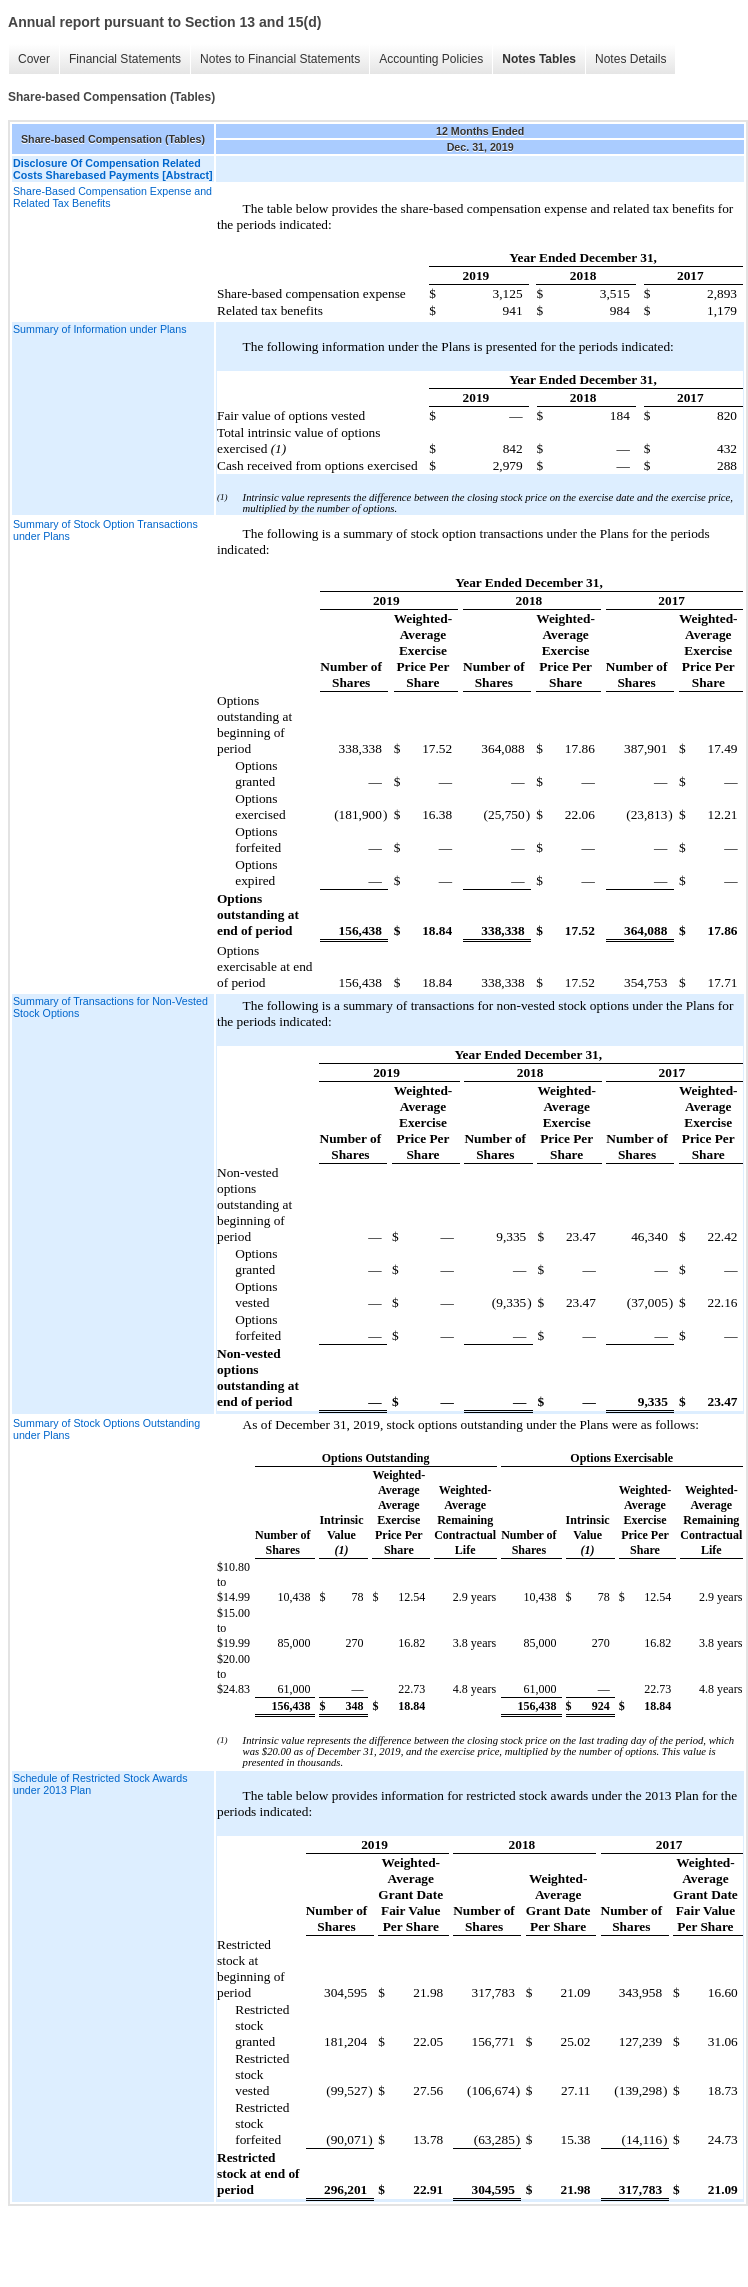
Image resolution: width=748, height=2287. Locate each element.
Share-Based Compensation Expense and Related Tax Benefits (112, 197)
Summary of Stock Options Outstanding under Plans (106, 1429)
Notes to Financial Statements (280, 59)
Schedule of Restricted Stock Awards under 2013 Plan (100, 1784)
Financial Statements (125, 59)
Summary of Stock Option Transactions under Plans (105, 530)
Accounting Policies (431, 59)
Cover (34, 59)
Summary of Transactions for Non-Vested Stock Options (110, 1007)
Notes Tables (539, 59)
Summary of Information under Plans (100, 329)
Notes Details (630, 59)
